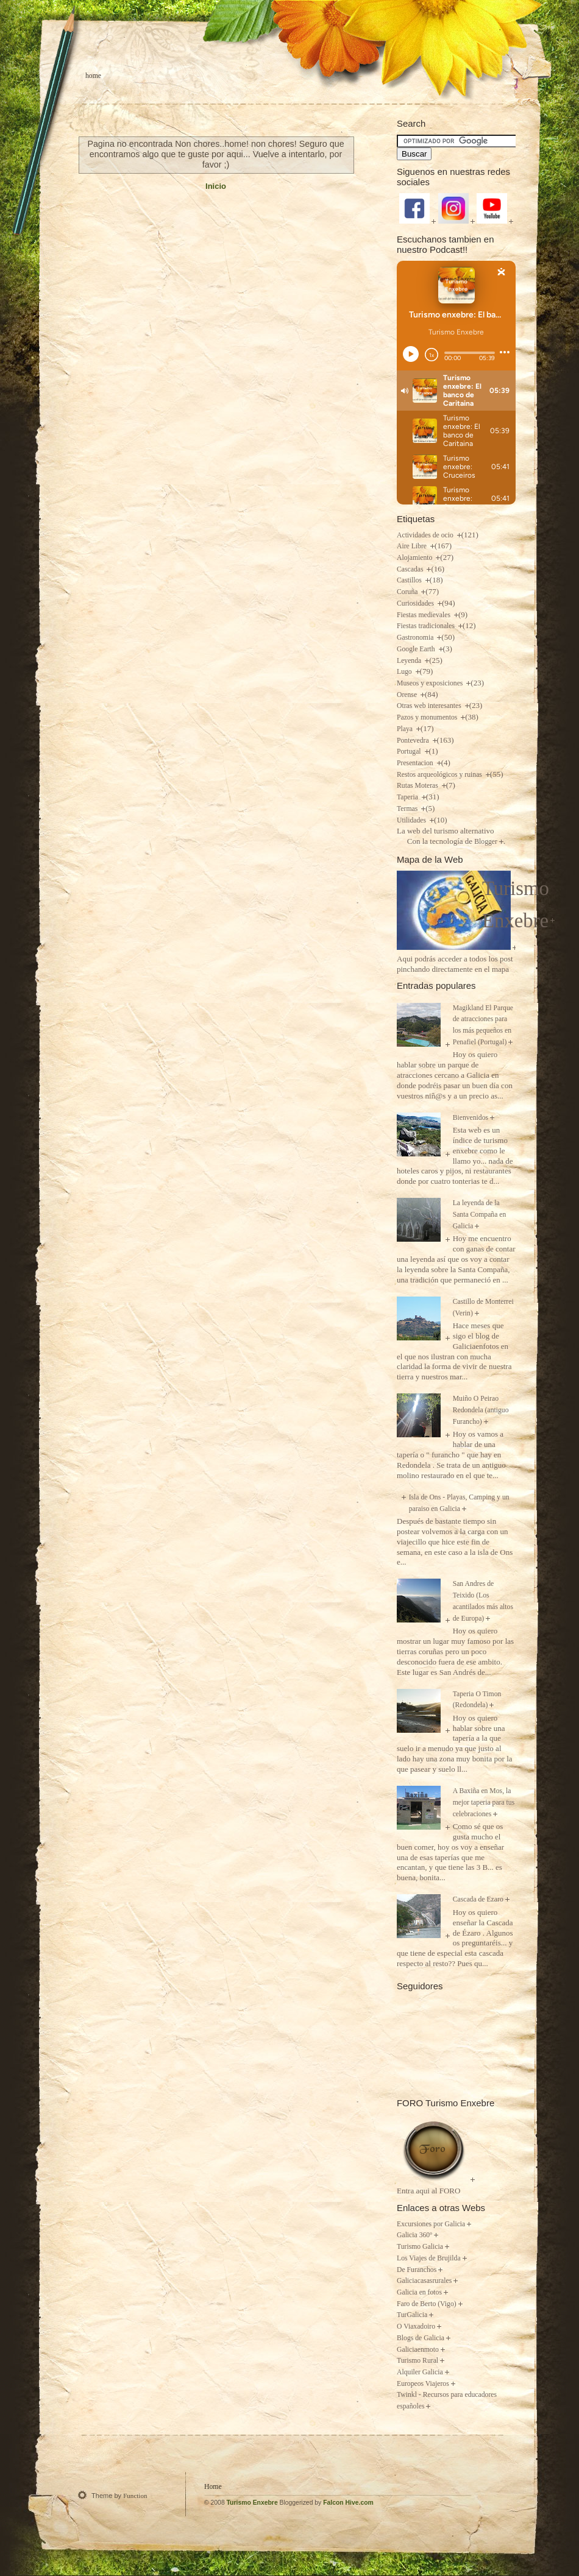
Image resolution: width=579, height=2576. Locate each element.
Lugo (405, 672)
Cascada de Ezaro (478, 1899)
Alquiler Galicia (420, 2372)
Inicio (215, 186)
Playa (405, 729)
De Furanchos (416, 2270)
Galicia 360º (414, 2235)
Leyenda (410, 661)
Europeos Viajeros (423, 2384)
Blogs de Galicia (420, 2338)
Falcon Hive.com (348, 2502)
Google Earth (417, 649)
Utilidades (412, 820)
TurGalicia (412, 2315)
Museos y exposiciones (430, 683)
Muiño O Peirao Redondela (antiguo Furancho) (481, 1410)
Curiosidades (416, 603)
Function (135, 2495)
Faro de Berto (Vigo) (426, 2304)
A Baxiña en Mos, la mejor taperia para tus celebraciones (484, 1802)
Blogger (485, 842)
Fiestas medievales (424, 615)
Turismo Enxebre (252, 2502)
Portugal (410, 751)
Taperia (408, 797)
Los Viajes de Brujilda (429, 2258)
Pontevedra (414, 741)
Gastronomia (416, 638)
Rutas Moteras (418, 786)
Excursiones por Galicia (431, 2224)
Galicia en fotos (419, 2292)
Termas (408, 809)
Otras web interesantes (430, 706)
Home (93, 76)
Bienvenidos (470, 1118)
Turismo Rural (417, 2361)
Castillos (410, 580)
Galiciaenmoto (418, 2350)
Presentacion (416, 763)
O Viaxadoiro (416, 2326)
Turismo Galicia (420, 2247)
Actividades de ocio (426, 535)
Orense (408, 695)
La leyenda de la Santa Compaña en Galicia (479, 1214)
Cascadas (411, 569)
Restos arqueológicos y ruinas (440, 775)
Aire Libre (412, 546)
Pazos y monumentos (428, 717)
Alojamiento (415, 558)
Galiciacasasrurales (424, 2281)
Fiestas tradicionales (426, 626)
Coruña (408, 592)
